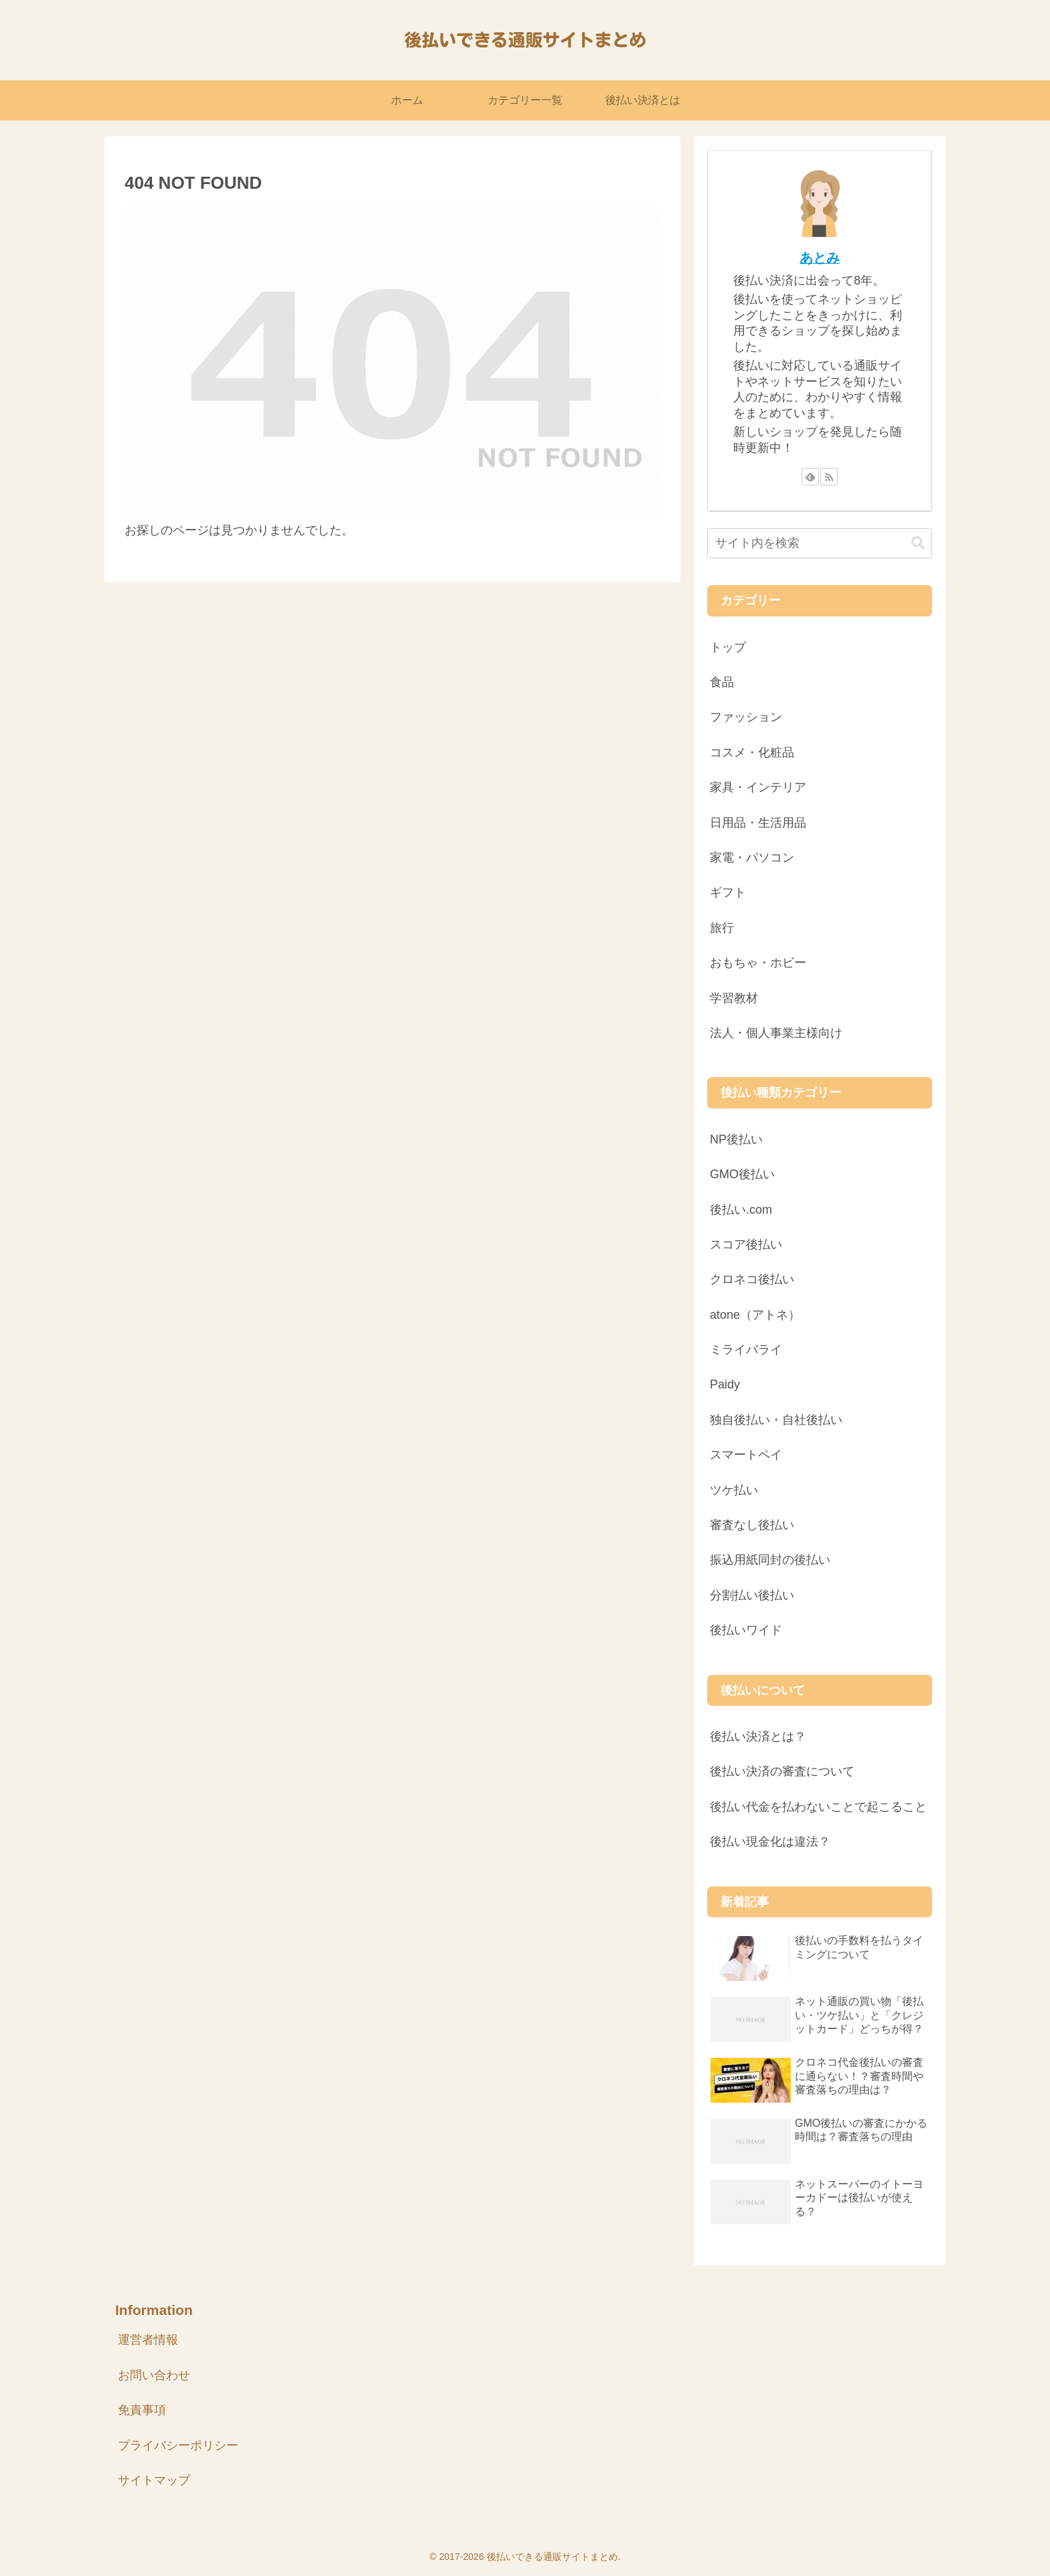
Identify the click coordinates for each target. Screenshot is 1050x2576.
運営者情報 (148, 2339)
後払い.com (741, 1209)
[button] (918, 543)
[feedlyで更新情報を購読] (810, 476)
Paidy (725, 1384)
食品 (722, 682)
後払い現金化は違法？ (770, 1841)
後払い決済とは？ (758, 1736)
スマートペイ (746, 1454)
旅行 (722, 928)
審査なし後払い (752, 1525)
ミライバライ (746, 1349)
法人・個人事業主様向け (776, 1033)
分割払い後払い (752, 1595)
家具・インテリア (758, 787)
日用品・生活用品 (758, 822)
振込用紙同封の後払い (770, 1559)
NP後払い (736, 1139)
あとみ (820, 257)
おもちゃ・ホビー (758, 962)
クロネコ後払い (752, 1279)
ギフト (728, 892)
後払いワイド (746, 1630)
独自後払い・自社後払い (776, 1420)
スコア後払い (746, 1244)
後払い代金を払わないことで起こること (818, 1807)
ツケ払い (734, 1490)
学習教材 (734, 998)
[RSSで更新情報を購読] (829, 476)
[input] (819, 543)
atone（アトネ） (755, 1314)
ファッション (746, 717)
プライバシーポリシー (178, 2445)
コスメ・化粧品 (752, 752)
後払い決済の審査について (782, 1771)
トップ (728, 647)
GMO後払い (742, 1174)
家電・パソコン (752, 857)
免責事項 (142, 2410)
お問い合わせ (154, 2375)
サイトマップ (154, 2480)
